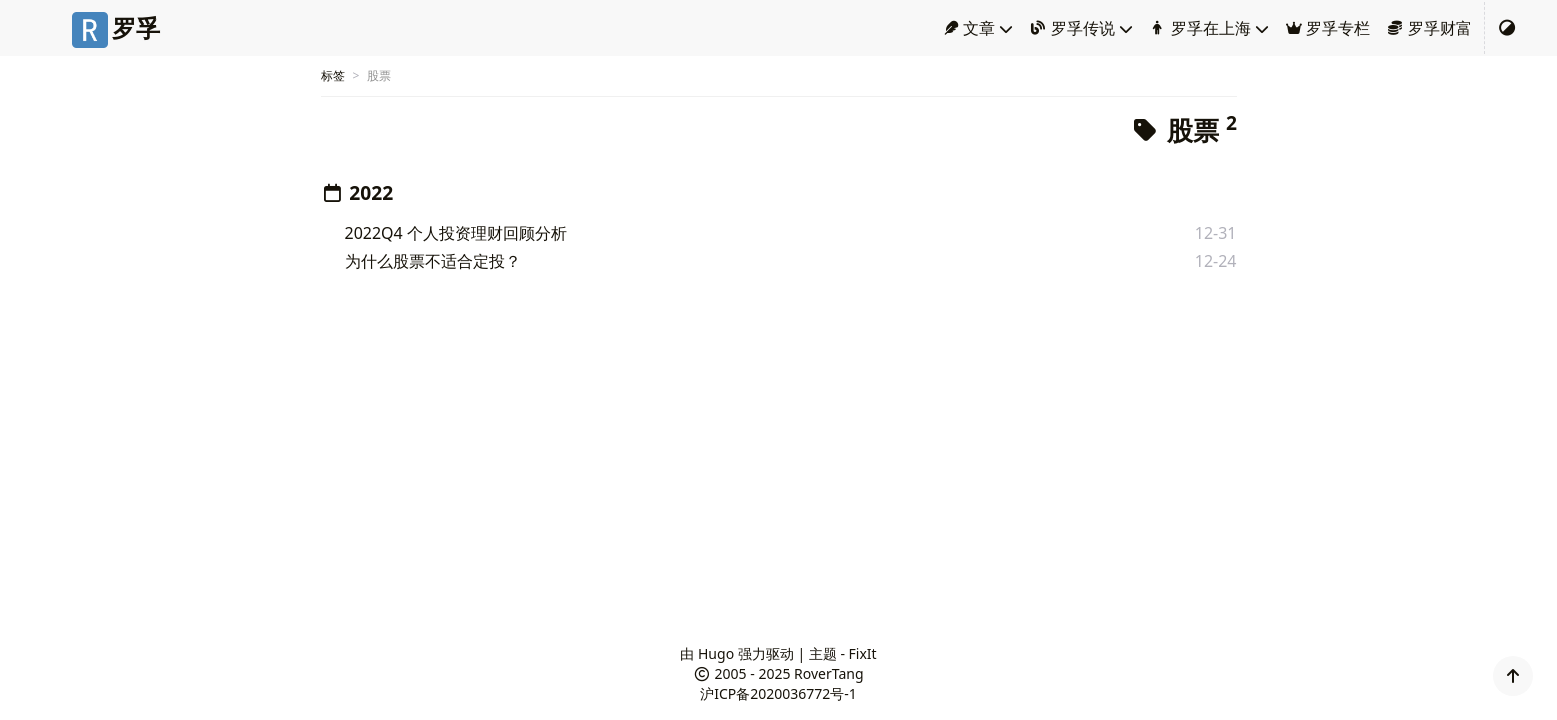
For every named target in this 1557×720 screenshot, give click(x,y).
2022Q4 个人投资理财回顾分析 (456, 233)
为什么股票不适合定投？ (433, 261)
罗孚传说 (1072, 28)
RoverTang (828, 673)
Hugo (716, 653)
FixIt (863, 653)
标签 (333, 75)
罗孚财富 (1429, 28)
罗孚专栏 (1328, 28)
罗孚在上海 (1200, 28)
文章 (969, 28)
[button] (1513, 676)
